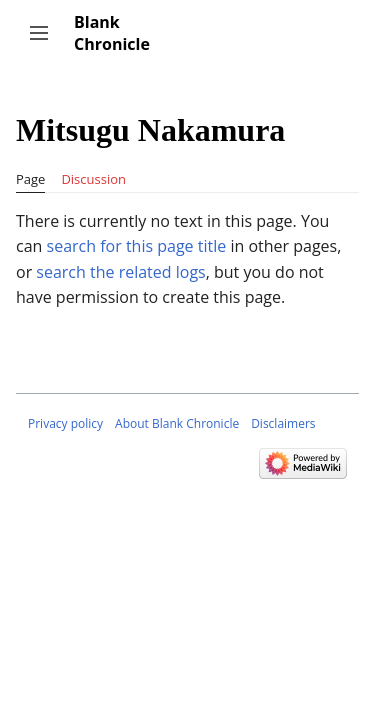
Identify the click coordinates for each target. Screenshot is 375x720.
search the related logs (120, 272)
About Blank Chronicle (177, 423)
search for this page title (137, 246)
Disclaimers (283, 423)
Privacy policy (65, 423)
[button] (39, 33)
